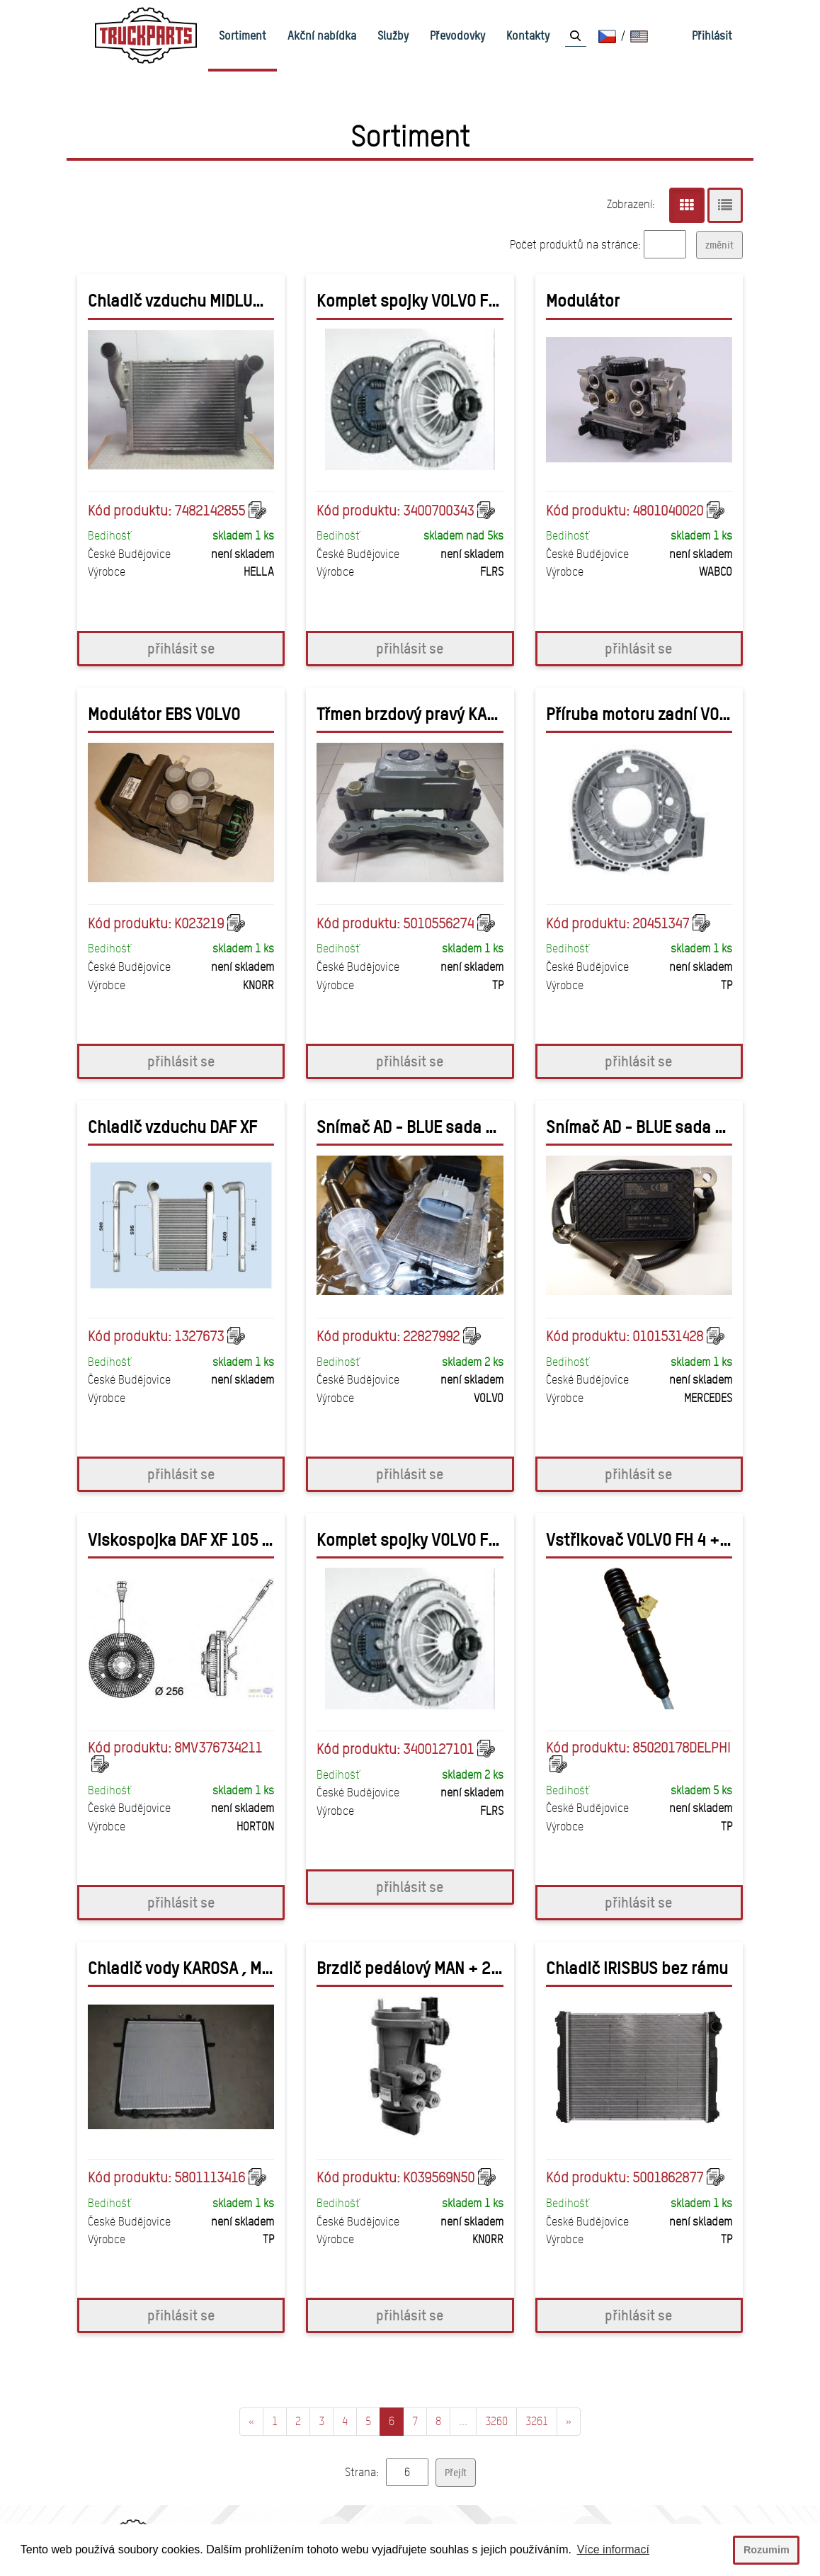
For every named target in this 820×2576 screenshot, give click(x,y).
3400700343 (438, 510)
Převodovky (457, 35)
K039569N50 (438, 2177)
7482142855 (209, 510)
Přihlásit (712, 35)
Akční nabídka (321, 35)
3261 (536, 2421)
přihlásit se (181, 648)
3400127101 (438, 1748)
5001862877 (667, 2177)
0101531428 (667, 1336)
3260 (496, 2421)
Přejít (456, 2472)
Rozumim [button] (767, 2549)
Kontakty (527, 35)
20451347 (660, 923)
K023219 (199, 923)
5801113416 (209, 2177)
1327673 (199, 1336)
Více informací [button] (613, 2549)
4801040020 (667, 510)
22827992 (431, 1336)
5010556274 (438, 923)
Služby (393, 35)
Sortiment (242, 35)
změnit (719, 245)
